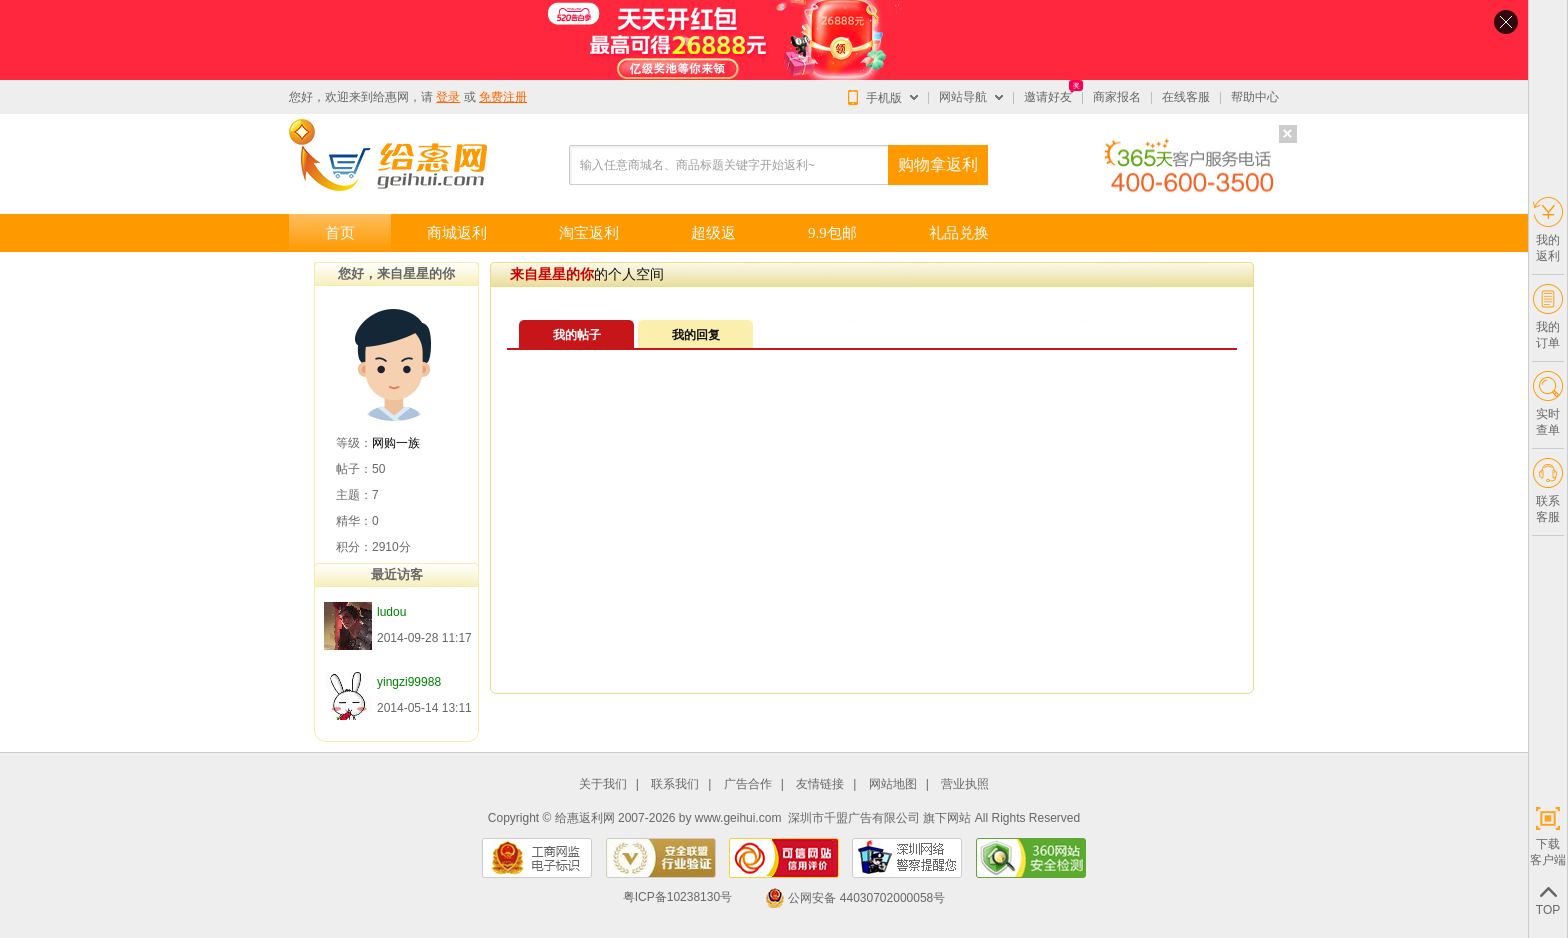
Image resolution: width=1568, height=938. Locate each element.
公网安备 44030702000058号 (855, 898)
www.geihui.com (738, 818)
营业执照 (965, 784)
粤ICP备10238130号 (677, 898)
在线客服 (1186, 97)
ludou (391, 612)
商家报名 (1117, 97)
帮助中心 (1255, 97)
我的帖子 (577, 335)
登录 (448, 97)
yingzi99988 (409, 682)
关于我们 (603, 784)
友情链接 (820, 784)
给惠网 (391, 97)
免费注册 (503, 97)
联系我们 (675, 784)
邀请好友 (1048, 97)
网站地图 (893, 784)
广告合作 (748, 784)
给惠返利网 (585, 818)
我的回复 (696, 335)
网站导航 (963, 97)
